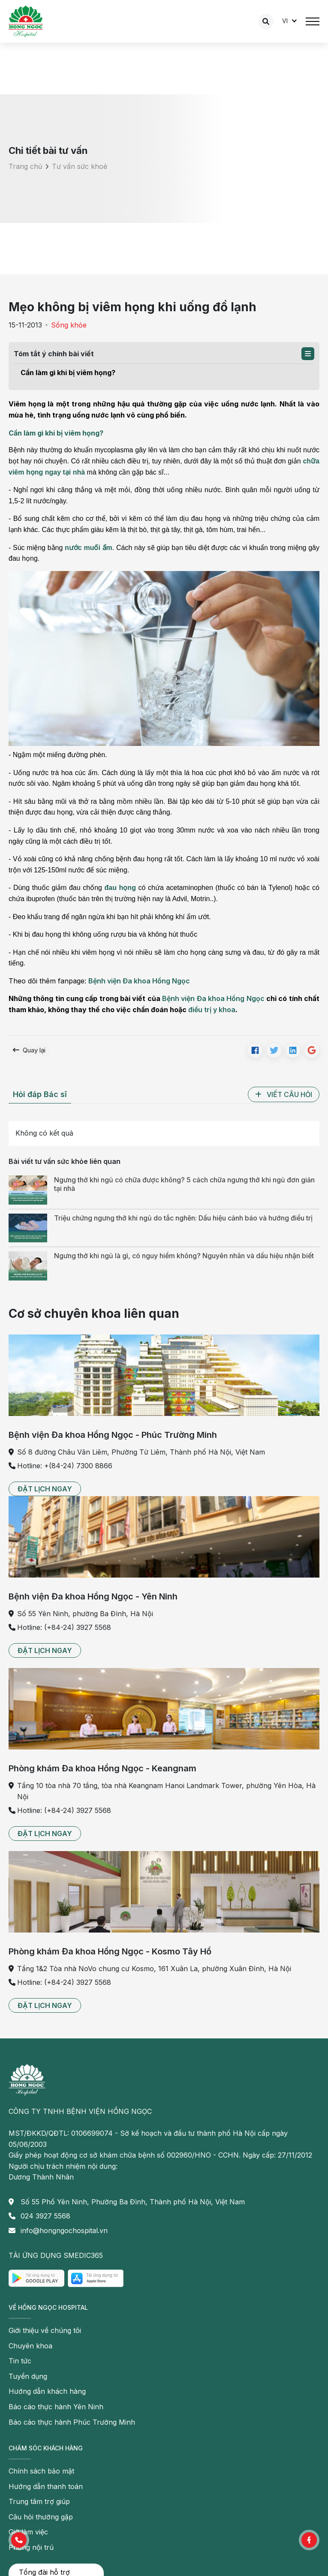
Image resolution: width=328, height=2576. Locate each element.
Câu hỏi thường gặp (41, 2517)
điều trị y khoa (211, 1009)
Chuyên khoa (30, 2346)
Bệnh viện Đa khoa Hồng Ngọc (139, 981)
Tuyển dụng (28, 2376)
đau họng (120, 887)
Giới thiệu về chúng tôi (45, 2330)
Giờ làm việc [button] (28, 2532)
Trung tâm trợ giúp (39, 2501)
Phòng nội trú (31, 2547)
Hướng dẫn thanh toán (46, 2486)
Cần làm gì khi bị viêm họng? (68, 372)
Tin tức (20, 2361)
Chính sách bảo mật (41, 2471)
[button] (307, 353)
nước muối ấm (88, 547)
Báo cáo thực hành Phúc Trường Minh (72, 2422)
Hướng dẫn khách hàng (47, 2391)
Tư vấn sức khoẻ (79, 166)
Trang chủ (25, 166)
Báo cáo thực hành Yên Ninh (56, 2406)
